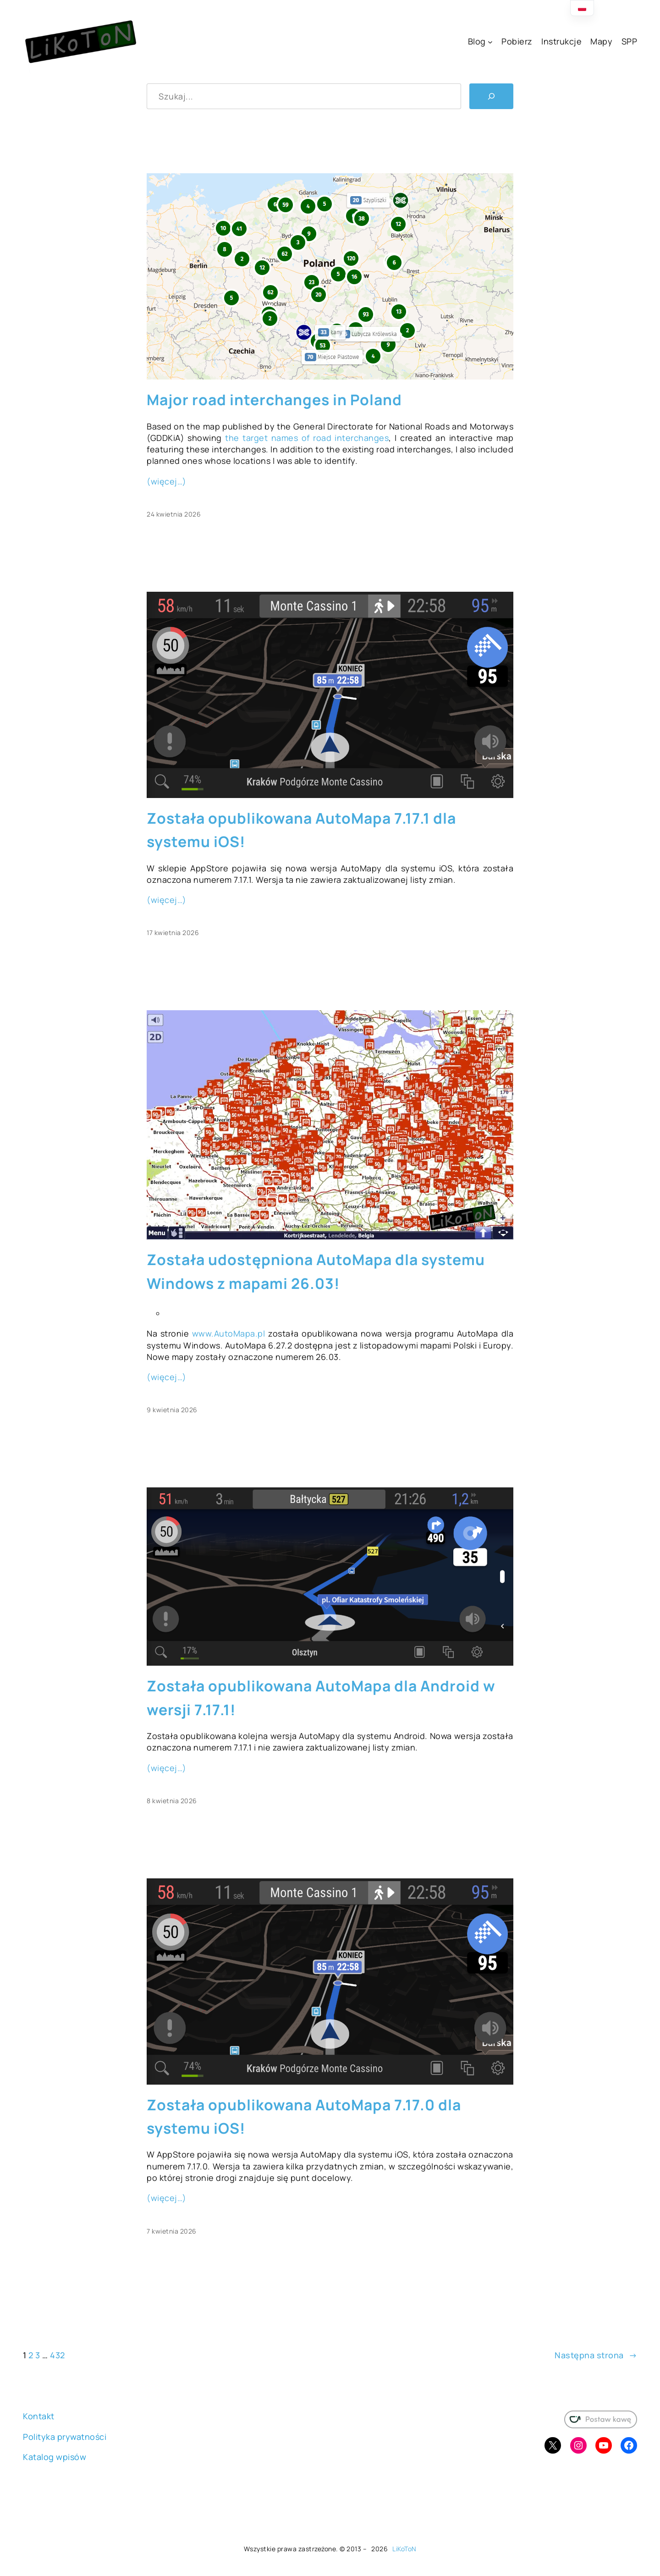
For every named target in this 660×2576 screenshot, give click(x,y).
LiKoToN (404, 2548)
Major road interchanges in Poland (274, 400)
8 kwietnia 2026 (172, 1800)
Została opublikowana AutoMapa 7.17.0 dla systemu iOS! (304, 2116)
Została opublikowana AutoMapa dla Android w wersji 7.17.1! (321, 1697)
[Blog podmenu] (490, 41)
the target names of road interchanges (307, 437)
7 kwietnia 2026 (172, 2231)
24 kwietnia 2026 (174, 514)
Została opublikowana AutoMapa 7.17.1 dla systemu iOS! (301, 830)
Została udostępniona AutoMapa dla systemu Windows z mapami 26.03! (316, 1271)
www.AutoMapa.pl (228, 1333)
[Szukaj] (491, 96)
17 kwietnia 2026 (173, 932)
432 (57, 2355)
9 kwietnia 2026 (172, 1409)
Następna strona (596, 2355)
